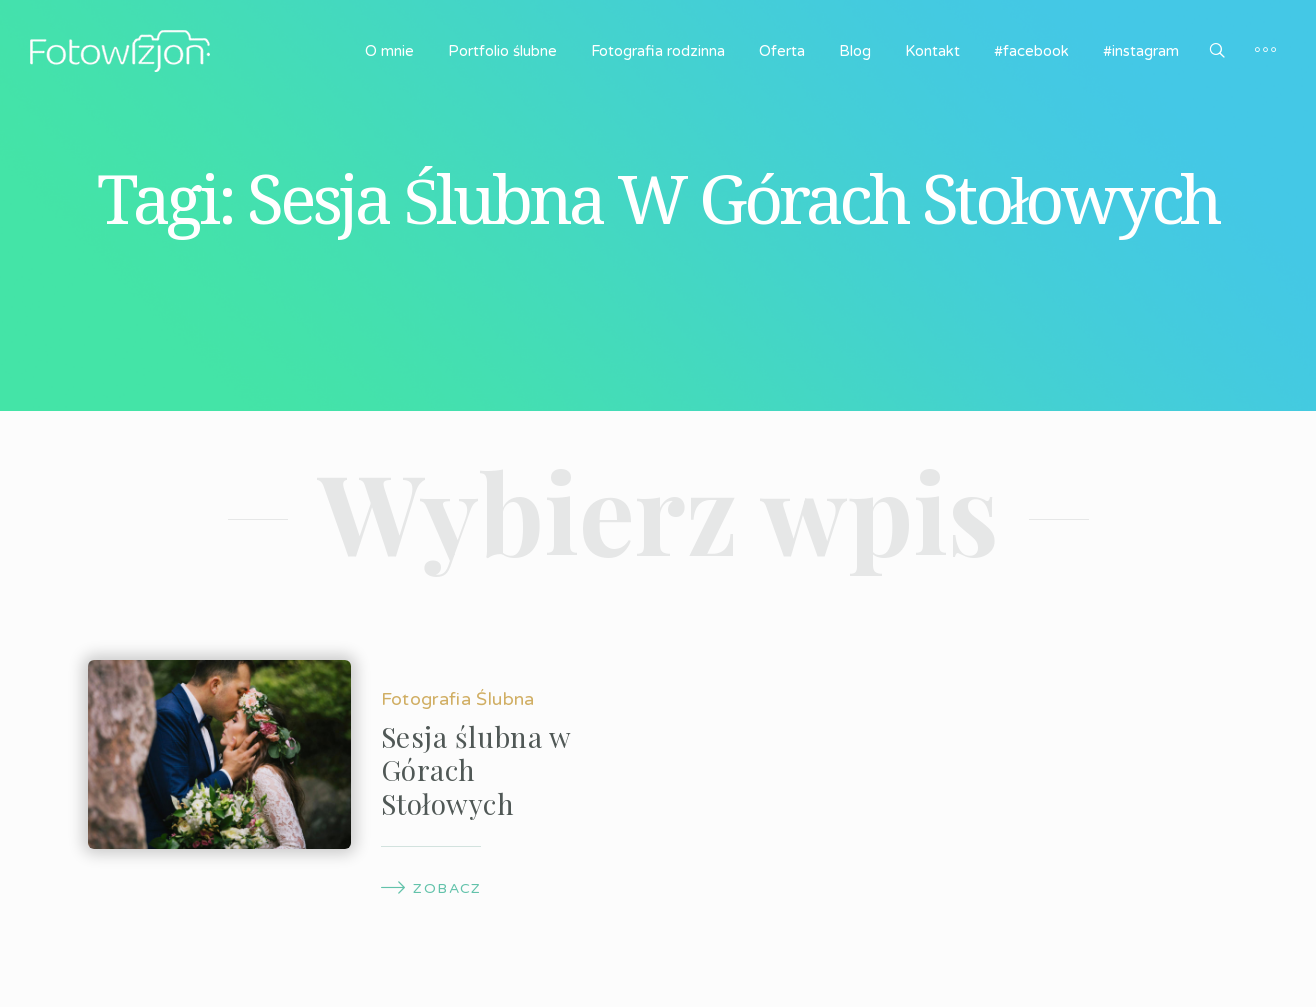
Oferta (782, 51)
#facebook (1031, 51)
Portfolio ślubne (502, 51)
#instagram (1141, 51)
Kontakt (932, 51)
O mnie (389, 51)
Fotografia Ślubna (458, 699)
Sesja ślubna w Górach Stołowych (476, 770)
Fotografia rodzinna (658, 51)
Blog (855, 51)
